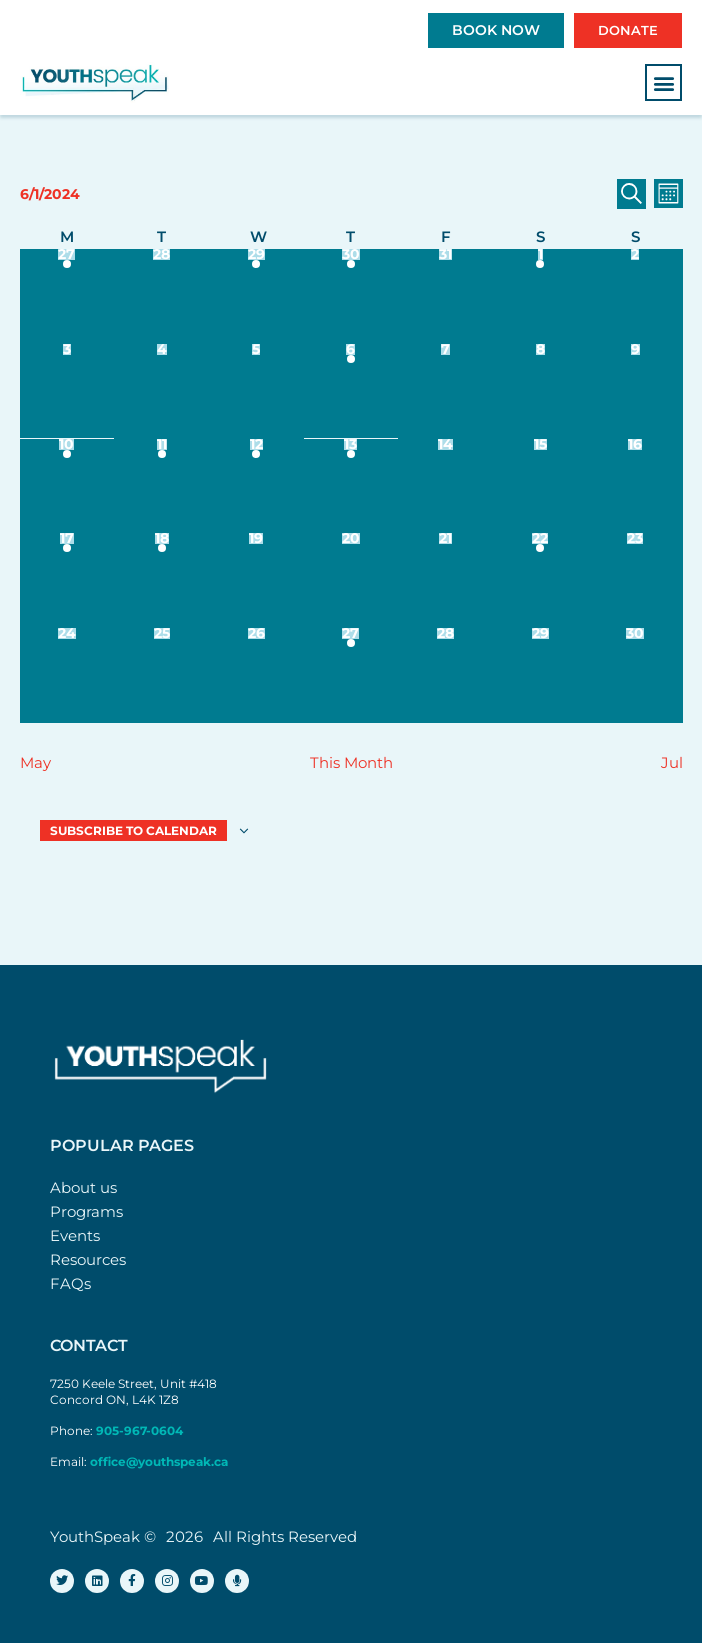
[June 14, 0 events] (445, 486)
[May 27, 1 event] (67, 296)
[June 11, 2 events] (161, 486)
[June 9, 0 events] (635, 391)
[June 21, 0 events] (445, 580)
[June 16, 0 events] (635, 486)
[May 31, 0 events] (445, 296)
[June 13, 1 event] (351, 486)
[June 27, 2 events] (351, 675)
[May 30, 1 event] (351, 296)
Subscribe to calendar (133, 830)
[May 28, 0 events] (161, 296)
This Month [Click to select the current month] (351, 763)
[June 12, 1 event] (256, 486)
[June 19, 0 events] (256, 580)
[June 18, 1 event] (161, 580)
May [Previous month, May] (35, 763)
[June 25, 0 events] (161, 675)
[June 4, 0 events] (161, 391)
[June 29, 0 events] (540, 675)
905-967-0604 (141, 1430)
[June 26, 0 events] (256, 675)
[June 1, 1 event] (540, 296)
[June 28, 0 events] (445, 675)
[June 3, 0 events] (67, 391)
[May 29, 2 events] (256, 296)
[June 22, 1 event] (540, 580)
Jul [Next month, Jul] (672, 763)
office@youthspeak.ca (159, 1461)
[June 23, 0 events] (635, 580)
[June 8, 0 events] (540, 391)
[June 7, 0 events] (445, 391)
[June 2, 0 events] (635, 296)
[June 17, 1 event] (67, 580)
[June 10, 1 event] (67, 486)
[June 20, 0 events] (351, 580)
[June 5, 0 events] (256, 391)
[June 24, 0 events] (67, 675)
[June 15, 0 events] (540, 486)
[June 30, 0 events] (635, 675)
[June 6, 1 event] (351, 391)
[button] (663, 82)
